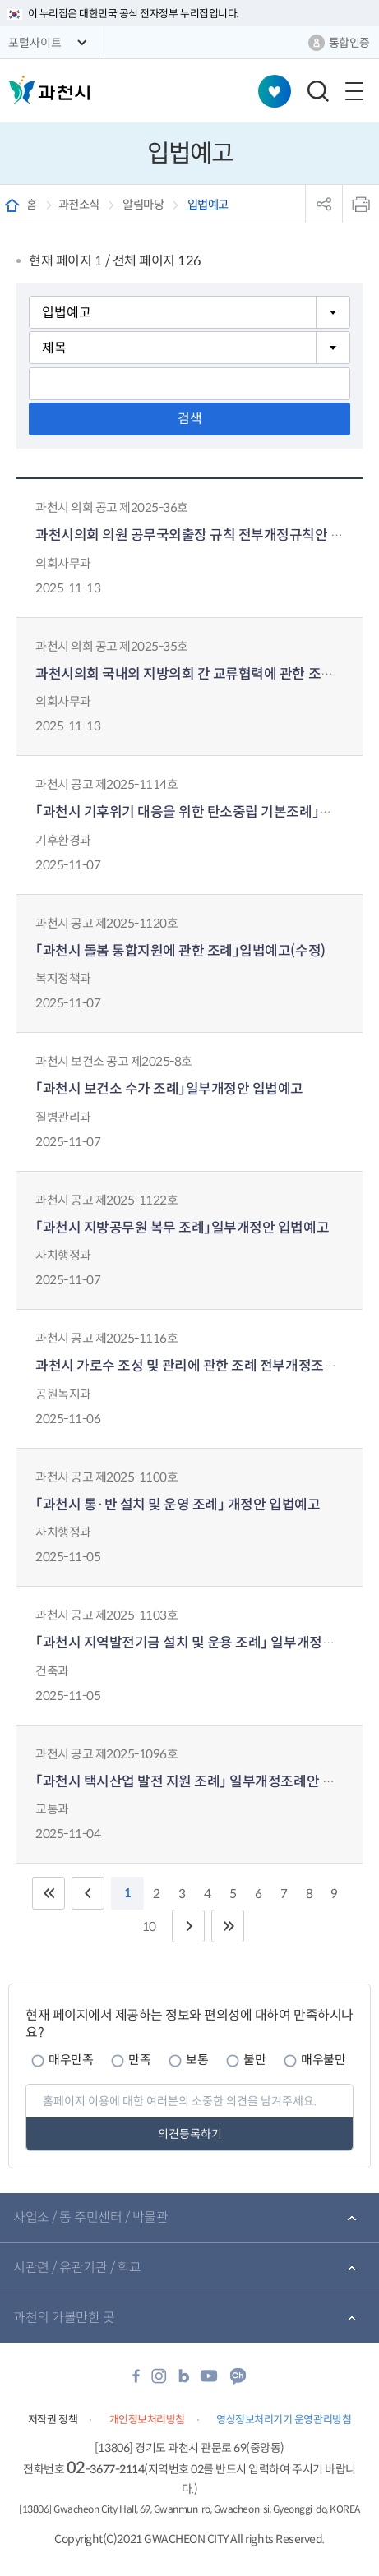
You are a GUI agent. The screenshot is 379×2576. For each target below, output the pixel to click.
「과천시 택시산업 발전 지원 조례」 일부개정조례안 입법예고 (204, 1781)
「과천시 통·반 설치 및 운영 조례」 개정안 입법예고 (177, 1505)
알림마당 (142, 204)
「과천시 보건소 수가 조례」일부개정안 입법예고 (169, 1089)
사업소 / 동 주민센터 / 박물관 (90, 2217)
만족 (139, 2059)
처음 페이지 (48, 1893)
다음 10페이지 (188, 1926)
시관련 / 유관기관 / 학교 (77, 2267)
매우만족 (71, 2059)
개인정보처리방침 (147, 2419)
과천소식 (78, 204)
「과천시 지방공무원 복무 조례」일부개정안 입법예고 (182, 1228)
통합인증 (349, 42)
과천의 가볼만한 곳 (63, 2317)
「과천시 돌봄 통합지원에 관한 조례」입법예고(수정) (180, 951)
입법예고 (207, 204)
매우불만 (323, 2059)
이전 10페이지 (88, 1893)
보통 (197, 2059)
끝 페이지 (227, 1926)
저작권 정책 (52, 2419)
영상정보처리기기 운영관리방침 (283, 2419)
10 (149, 1926)
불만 (254, 2059)
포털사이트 (35, 42)
